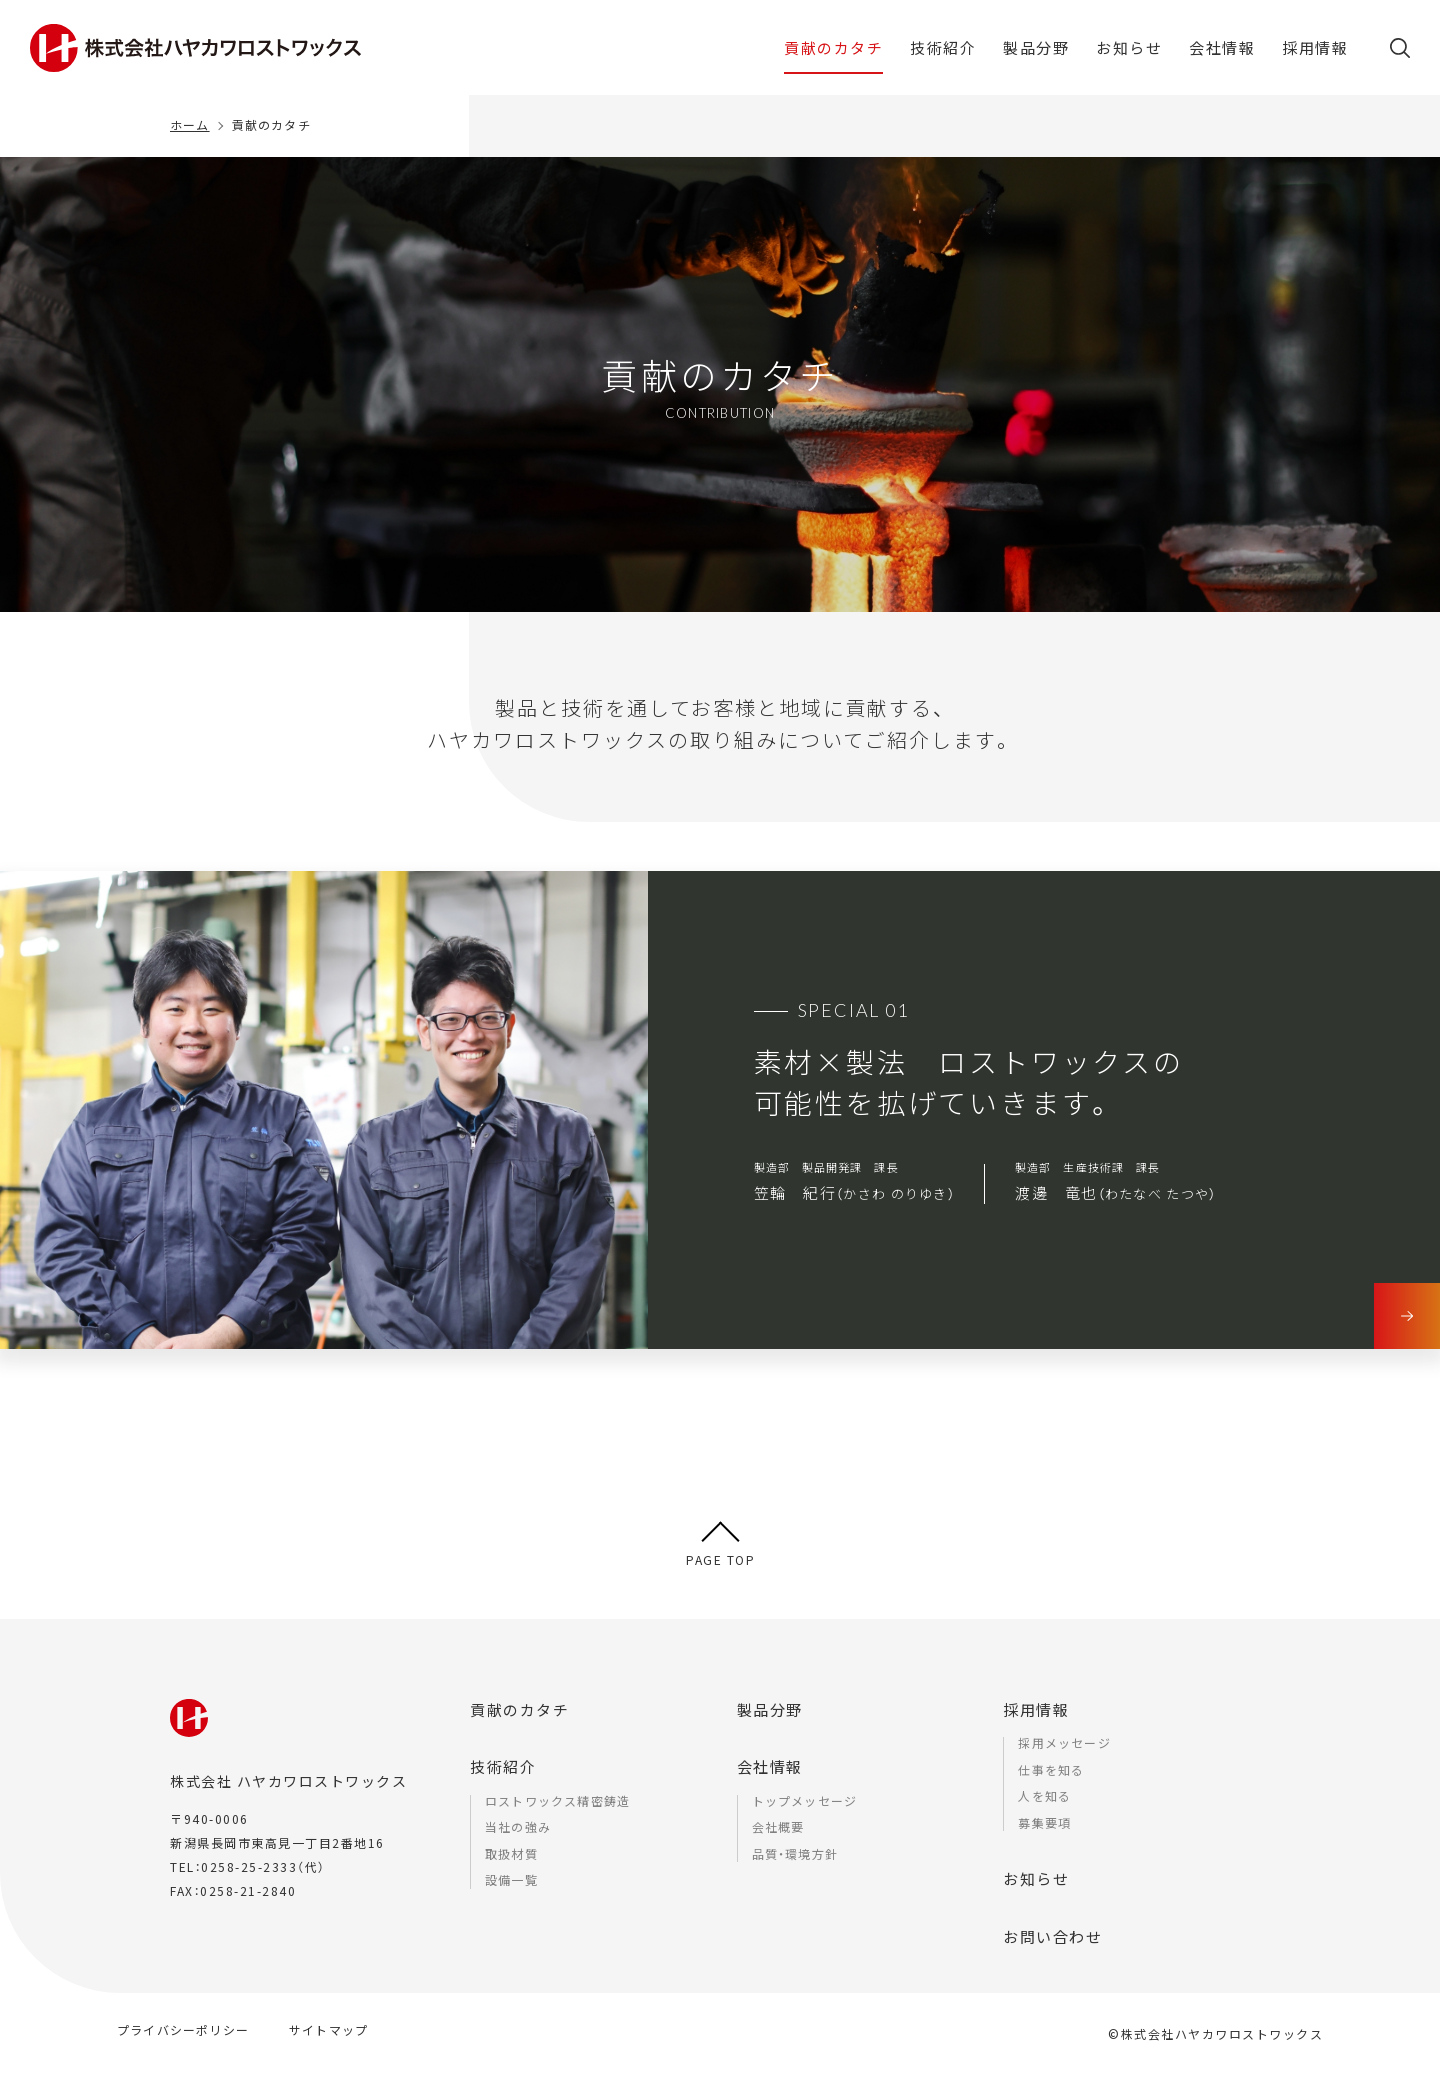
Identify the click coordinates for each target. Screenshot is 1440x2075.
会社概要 (778, 1826)
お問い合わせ (1052, 1936)
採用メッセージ (1064, 1742)
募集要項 (1044, 1822)
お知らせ (1036, 1878)
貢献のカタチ (519, 1709)
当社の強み (518, 1826)
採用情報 (1036, 1709)
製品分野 (770, 1709)
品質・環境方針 (795, 1853)
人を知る (1044, 1795)
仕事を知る (1051, 1769)
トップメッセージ (805, 1800)
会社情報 (770, 1766)
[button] (1400, 55)
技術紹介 (503, 1766)
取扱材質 (511, 1853)
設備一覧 (511, 1879)
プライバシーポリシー (183, 2029)
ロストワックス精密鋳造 (557, 1800)
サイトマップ (328, 2029)
